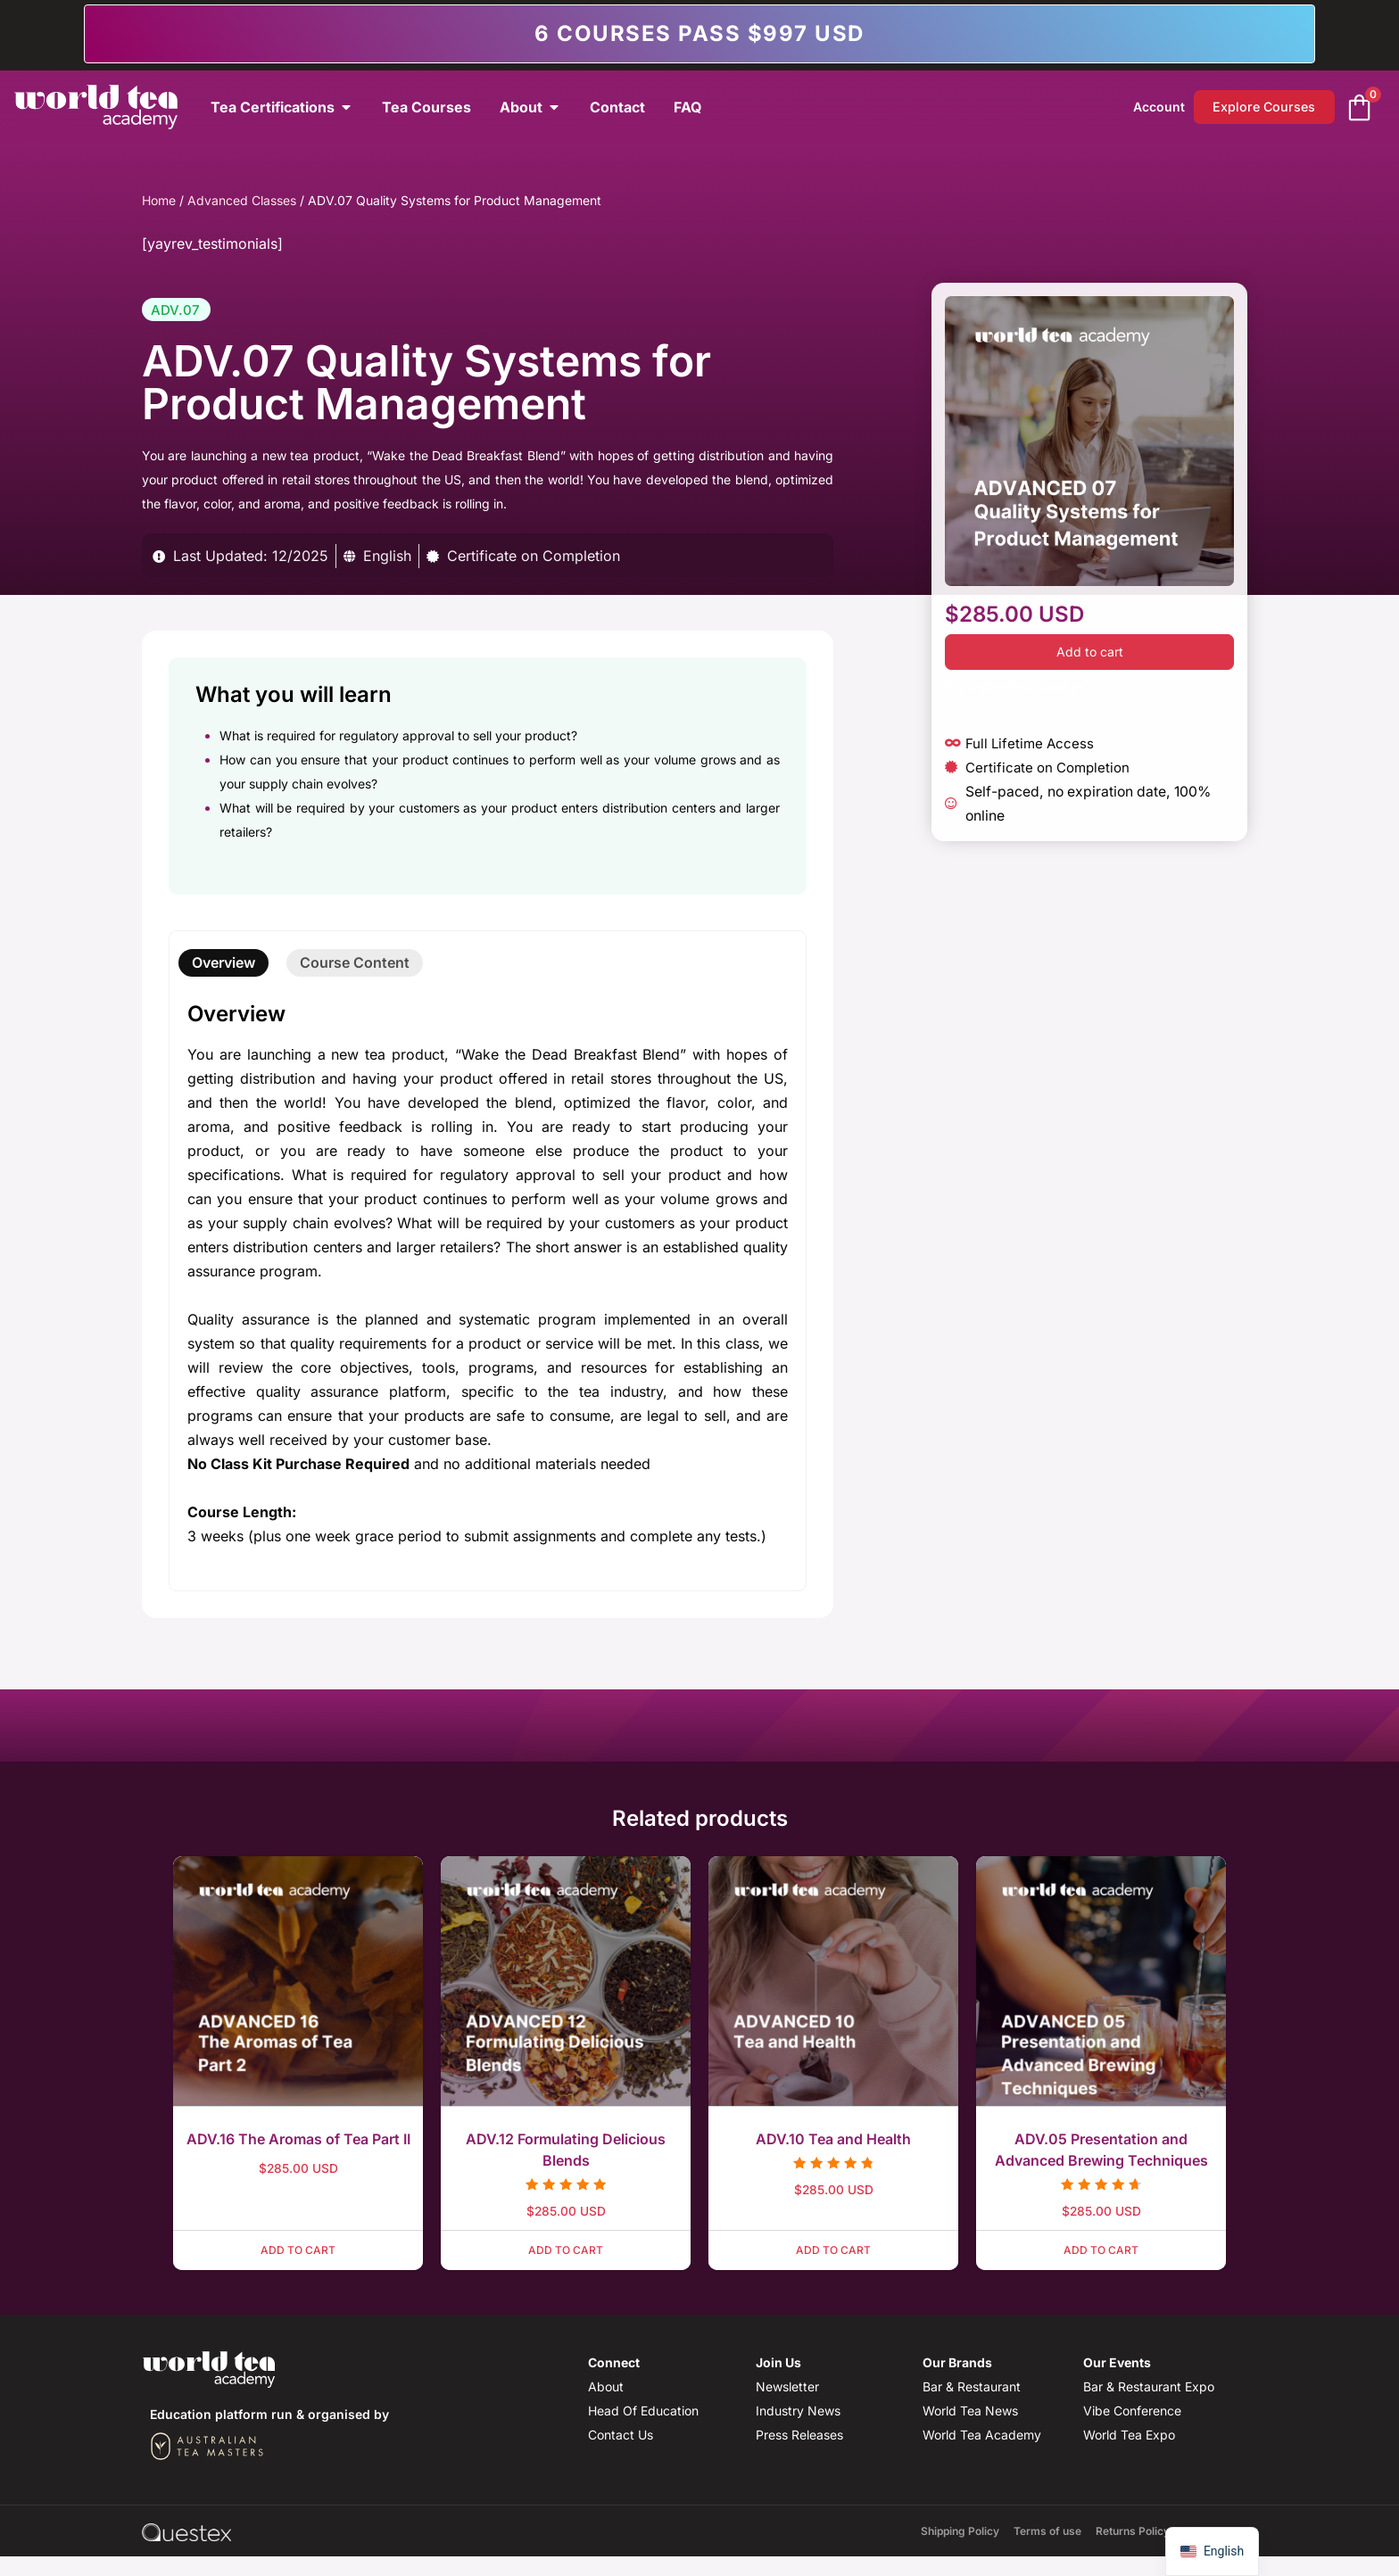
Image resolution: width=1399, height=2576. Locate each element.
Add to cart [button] (298, 2250)
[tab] (223, 963)
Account (1152, 106)
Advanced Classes (241, 200)
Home (159, 200)
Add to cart (1089, 651)
